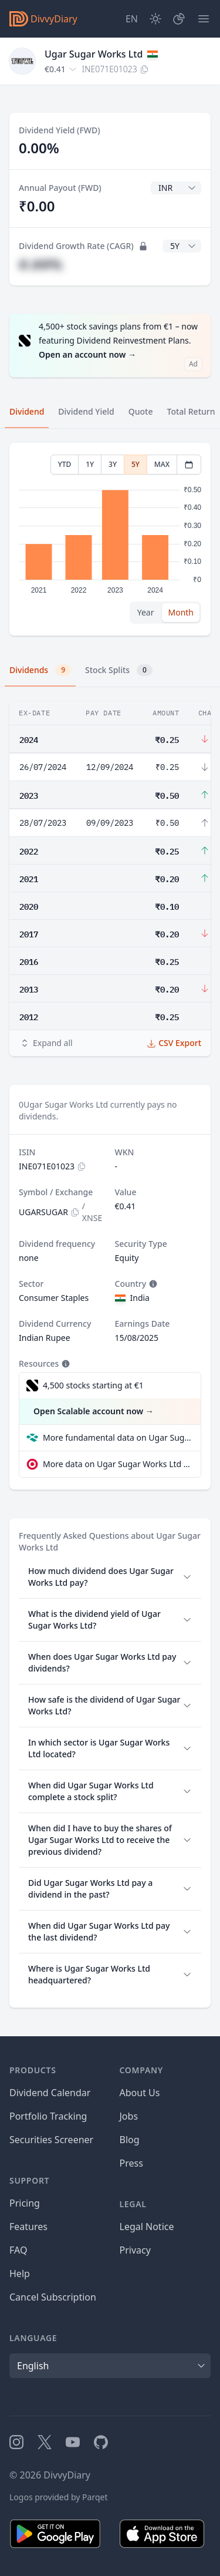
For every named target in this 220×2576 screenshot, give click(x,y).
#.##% (40, 264)
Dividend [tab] (26, 411)
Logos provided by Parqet (58, 2497)
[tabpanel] (110, 539)
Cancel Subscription (52, 2297)
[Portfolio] (178, 18)
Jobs (129, 2116)
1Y (90, 464)
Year (145, 612)
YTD (65, 464)
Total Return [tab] (191, 411)
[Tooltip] (152, 1284)
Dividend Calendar (49, 2092)
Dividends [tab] (40, 670)
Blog (130, 2139)
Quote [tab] (140, 411)
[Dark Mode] (155, 18)
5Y (135, 464)
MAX (162, 464)
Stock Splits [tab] (119, 670)
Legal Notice (147, 2226)
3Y (113, 464)
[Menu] (203, 19)
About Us (140, 2092)
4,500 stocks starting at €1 (93, 1385)
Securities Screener (51, 2139)
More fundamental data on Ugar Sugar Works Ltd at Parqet (117, 1437)
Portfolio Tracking (48, 2116)
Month (181, 612)
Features (28, 2226)
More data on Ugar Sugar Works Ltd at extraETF (117, 1463)
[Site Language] (132, 18)
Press (131, 2163)
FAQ (18, 2250)
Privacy (135, 2250)
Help (19, 2273)
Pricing (24, 2203)
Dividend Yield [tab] (86, 411)
